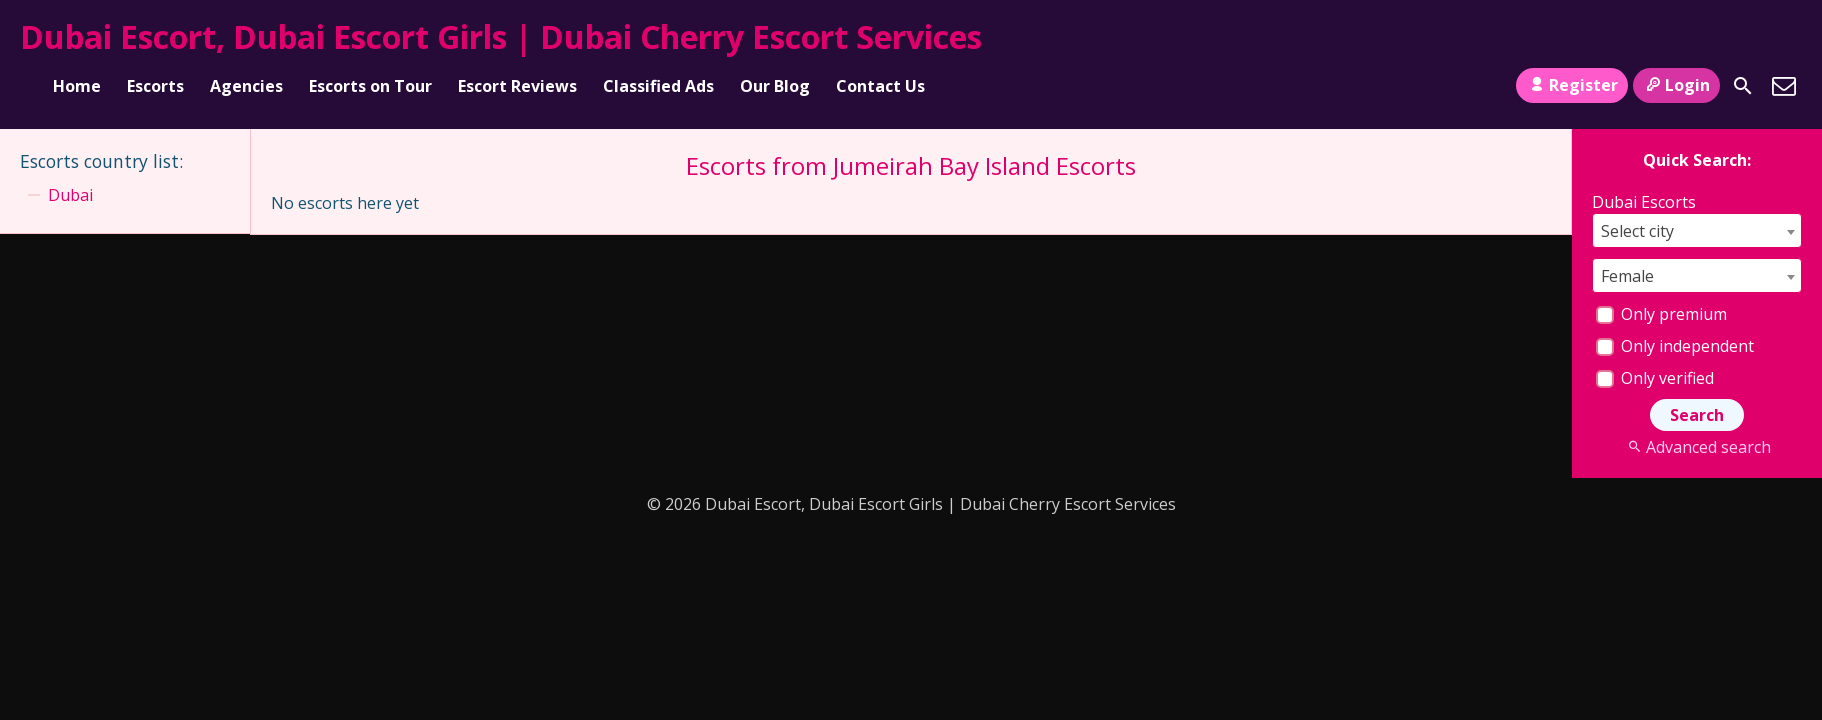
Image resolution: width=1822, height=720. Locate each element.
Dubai (70, 195)
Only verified (1655, 378)
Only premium (1661, 314)
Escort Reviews (517, 86)
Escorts (155, 86)
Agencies (246, 86)
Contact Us (880, 86)
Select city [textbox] (1637, 231)
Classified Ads (658, 86)
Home (77, 86)
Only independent (1675, 346)
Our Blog (775, 86)
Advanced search (1696, 447)
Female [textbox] (1627, 276)
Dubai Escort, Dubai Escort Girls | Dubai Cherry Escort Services (501, 36)
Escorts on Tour (370, 86)
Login (1676, 85)
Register (1571, 85)
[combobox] (1697, 230)
